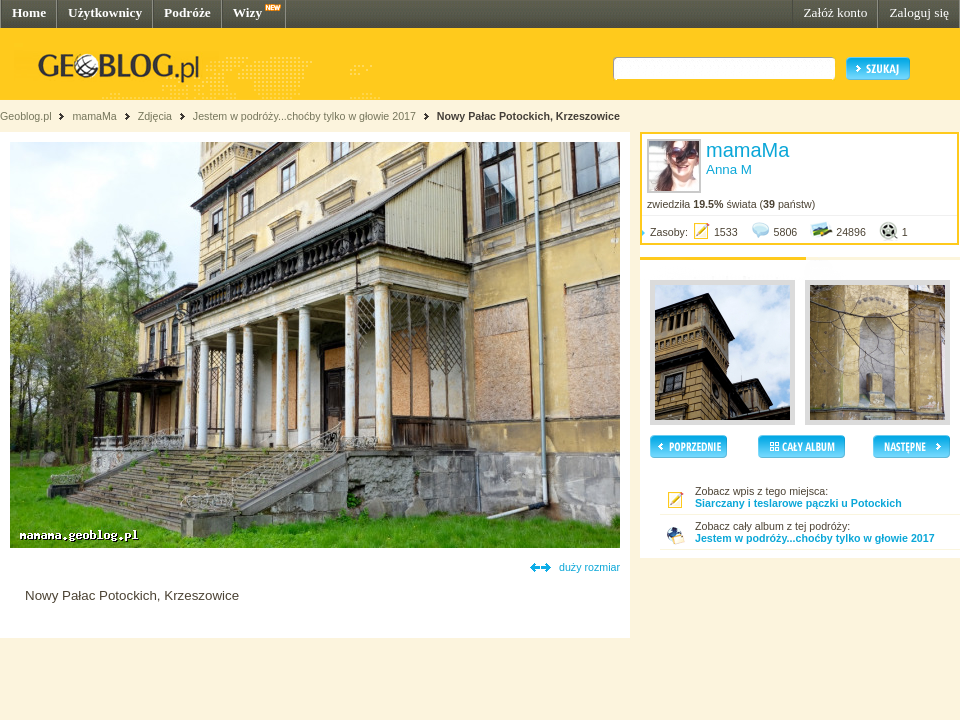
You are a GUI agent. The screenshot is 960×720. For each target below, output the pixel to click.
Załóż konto (835, 12)
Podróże (187, 12)
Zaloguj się (919, 12)
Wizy (247, 12)
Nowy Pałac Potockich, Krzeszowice (528, 116)
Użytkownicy (105, 12)
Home (29, 12)
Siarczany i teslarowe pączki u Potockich (798, 503)
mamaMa (94, 116)
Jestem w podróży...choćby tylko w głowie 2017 (304, 116)
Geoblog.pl (26, 116)
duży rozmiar (589, 567)
